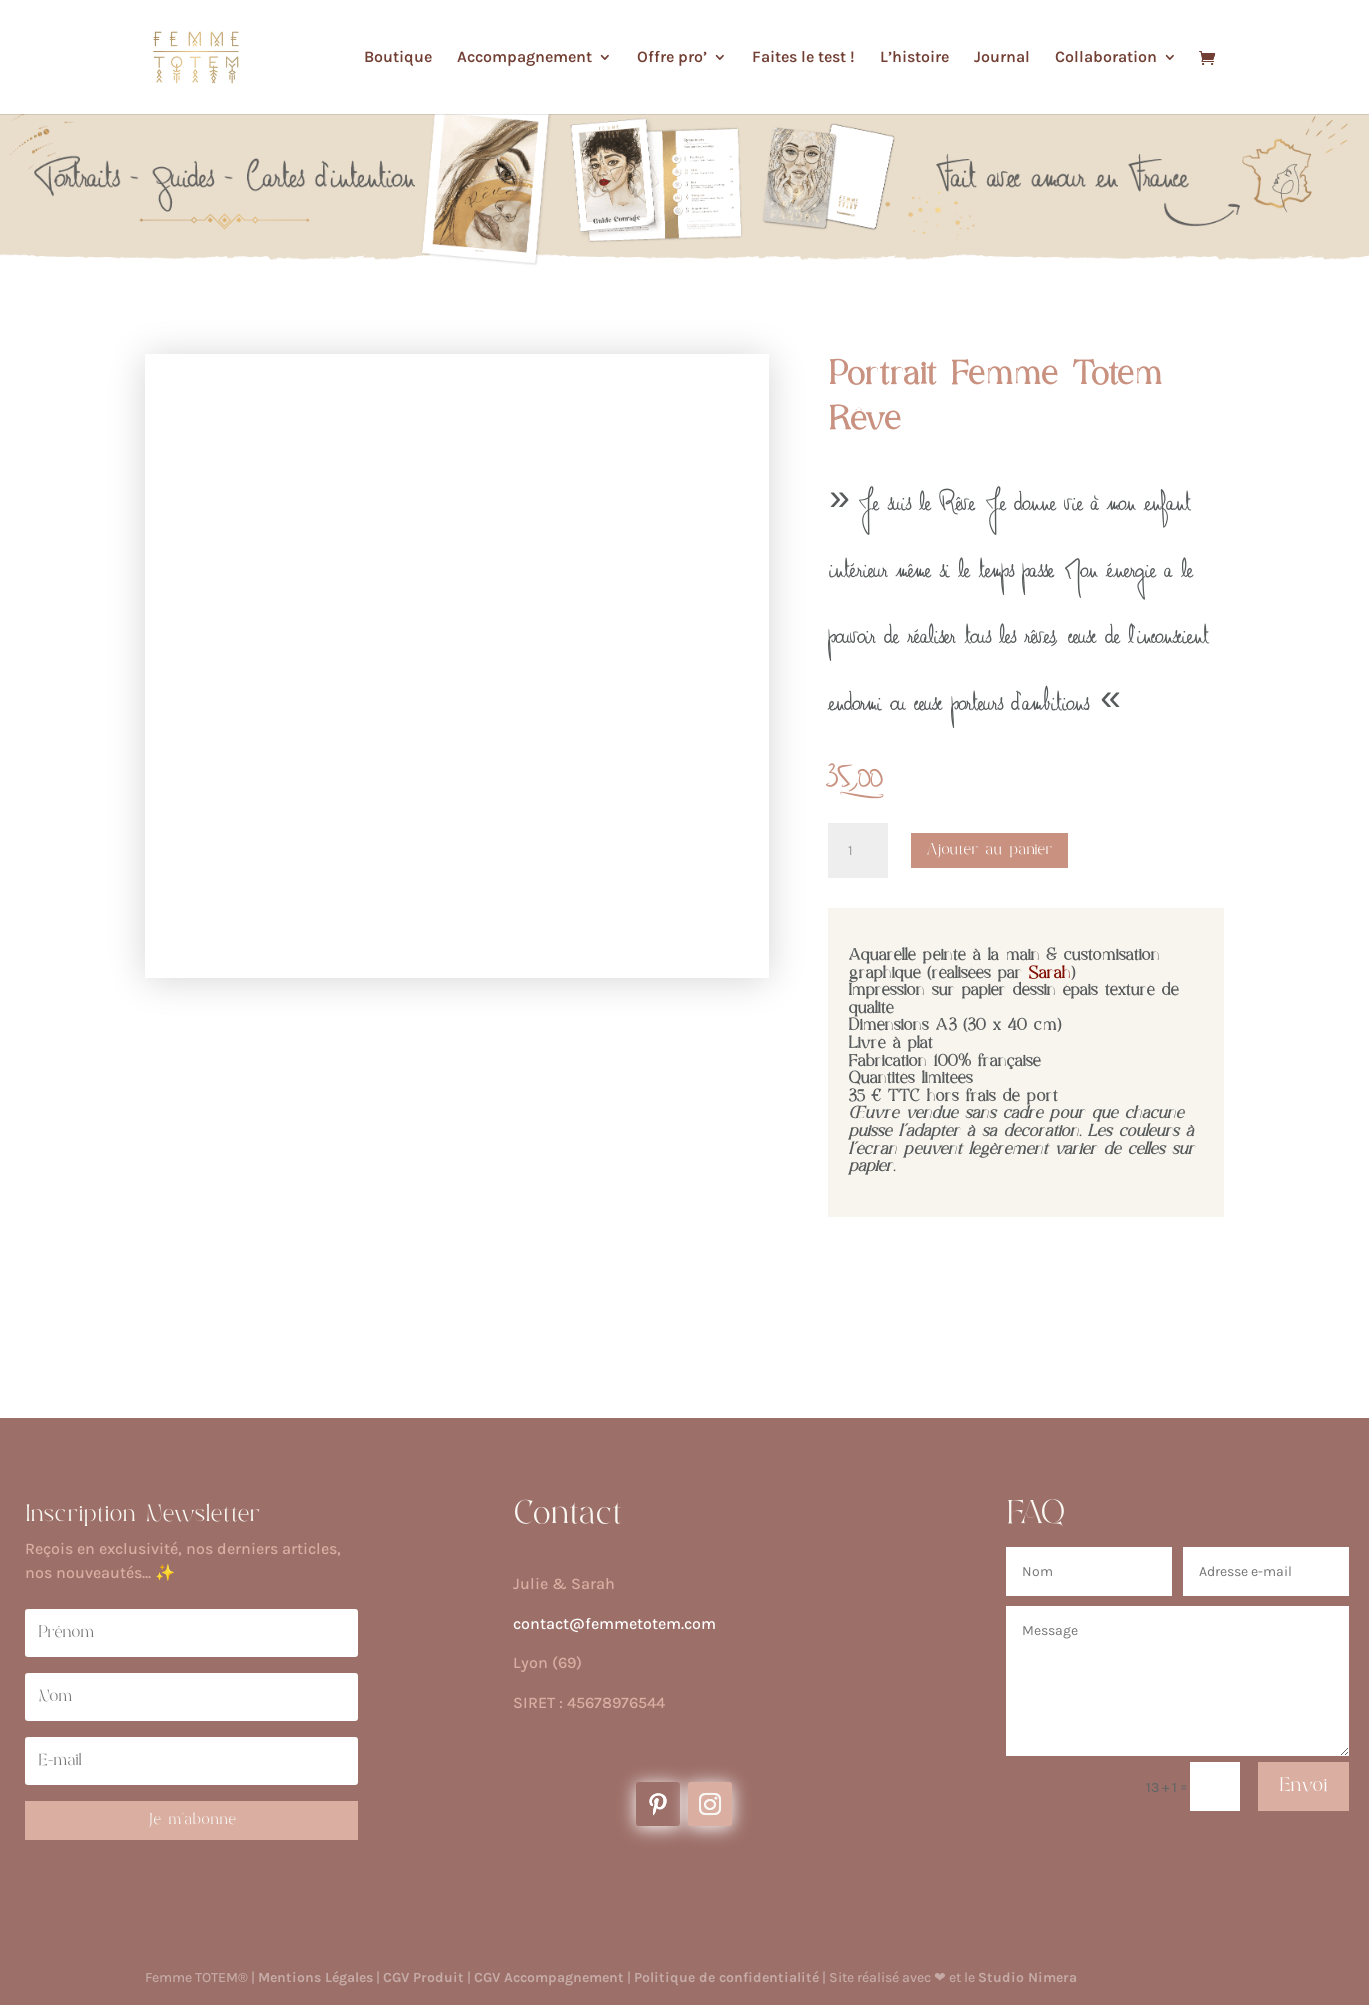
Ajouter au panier (989, 850)
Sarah (1049, 974)
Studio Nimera (1027, 1977)
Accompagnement (524, 58)
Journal (1002, 58)
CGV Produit (423, 1977)
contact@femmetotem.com (614, 1623)
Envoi (1303, 1786)
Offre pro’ (672, 58)
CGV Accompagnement (549, 1977)
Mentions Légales (315, 1977)
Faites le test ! (803, 58)
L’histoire (914, 58)
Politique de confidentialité (726, 1977)
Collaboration (1106, 58)
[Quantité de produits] (858, 851)
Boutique (398, 58)
